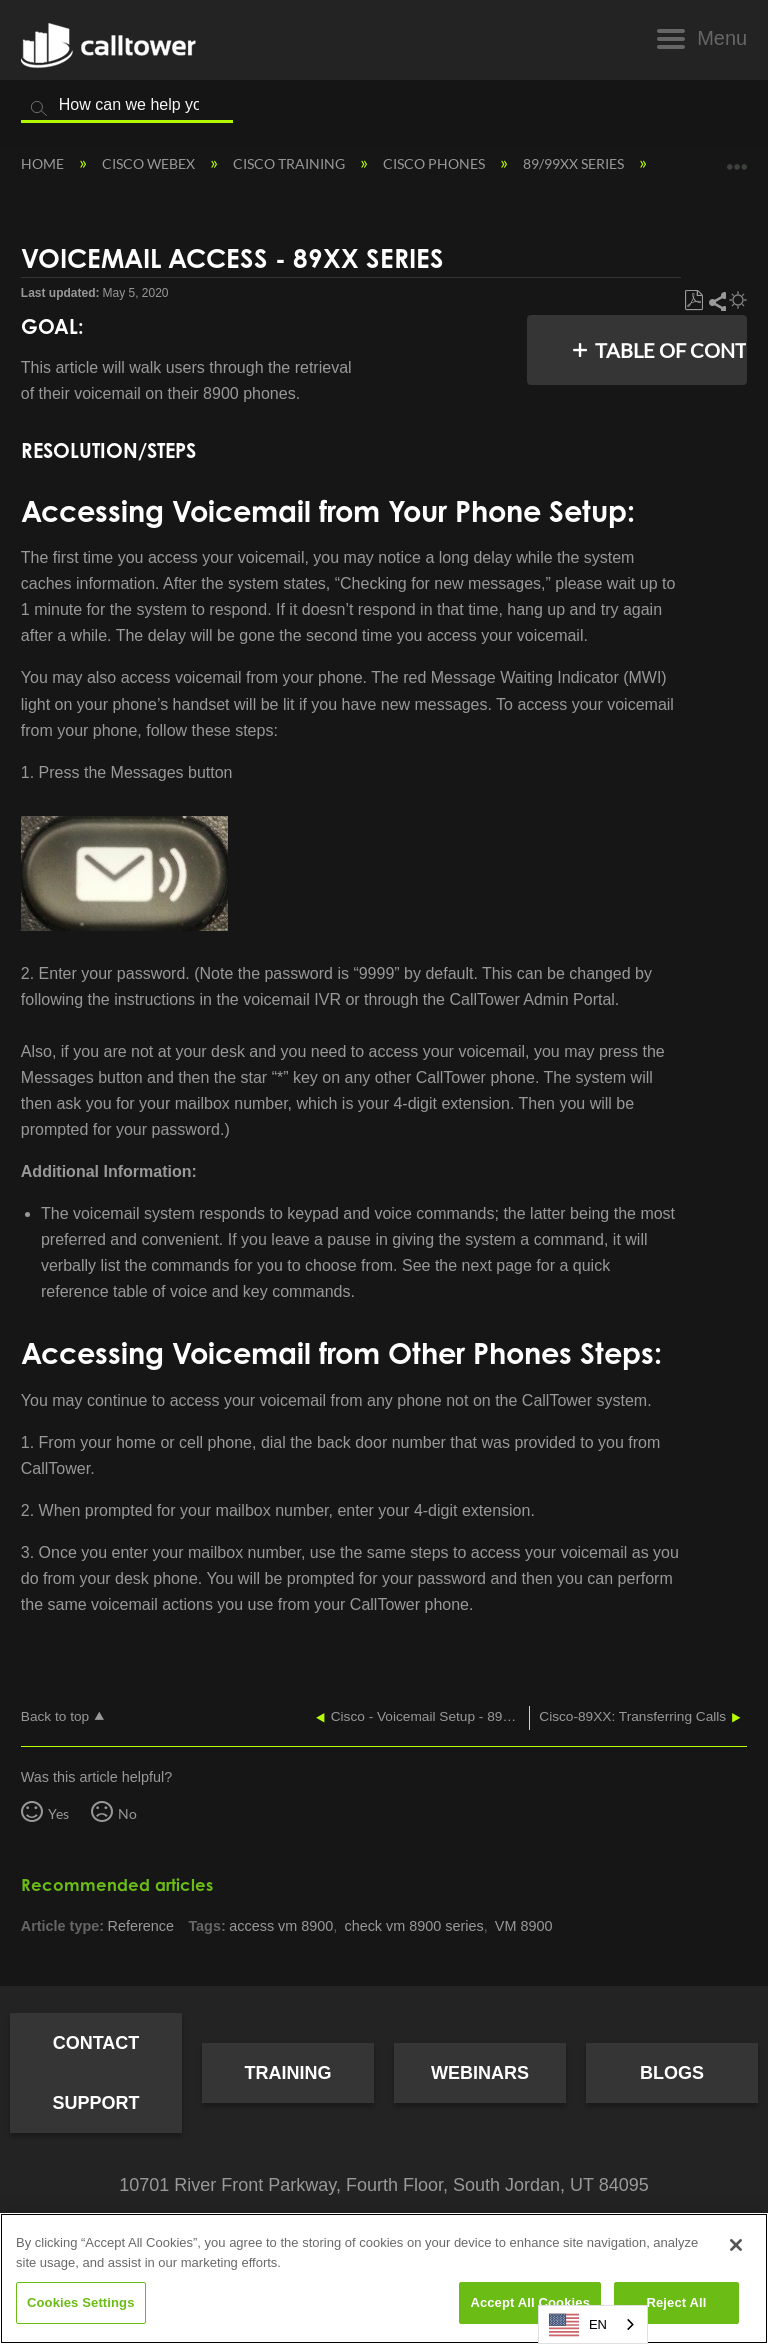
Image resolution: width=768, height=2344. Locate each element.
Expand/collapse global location (737, 159)
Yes (58, 1813)
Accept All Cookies (530, 2302)
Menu (722, 38)
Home (44, 163)
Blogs (672, 2073)
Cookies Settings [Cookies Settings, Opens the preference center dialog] (81, 2302)
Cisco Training (290, 163)
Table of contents (665, 350)
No (127, 1813)
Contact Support (95, 2073)
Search (39, 109)
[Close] (736, 2245)
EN (578, 2325)
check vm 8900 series (413, 1926)
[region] (384, 2278)
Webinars (480, 2073)
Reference (141, 1926)
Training (288, 2073)
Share (716, 301)
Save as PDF (693, 301)
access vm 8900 (281, 1926)
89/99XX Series (575, 163)
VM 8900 (524, 1926)
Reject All (676, 2302)
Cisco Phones (435, 163)
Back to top (55, 1716)
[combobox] (593, 2324)
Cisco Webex (150, 163)
